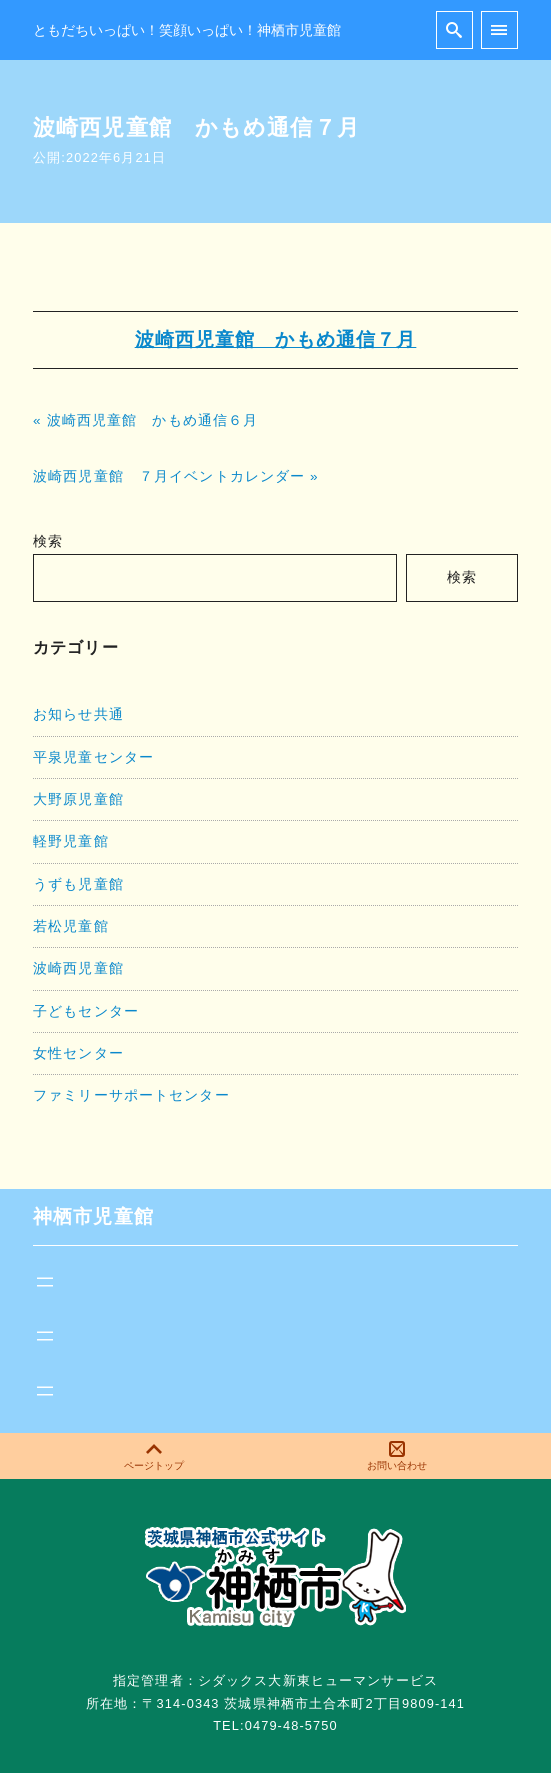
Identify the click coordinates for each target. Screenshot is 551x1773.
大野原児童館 (78, 799)
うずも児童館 (78, 884)
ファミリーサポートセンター (131, 1095)
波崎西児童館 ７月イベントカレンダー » (176, 476)
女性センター (78, 1053)
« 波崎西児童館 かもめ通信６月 (145, 420)
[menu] (499, 29)
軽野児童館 (71, 841)
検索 (48, 541)
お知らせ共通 (78, 714)
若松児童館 (71, 926)
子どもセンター (86, 1011)
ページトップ (154, 1456)
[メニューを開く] (45, 1282)
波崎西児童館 (78, 968)
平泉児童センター (93, 757)
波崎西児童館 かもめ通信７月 (276, 339)
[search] (454, 29)
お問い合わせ (397, 1456)
